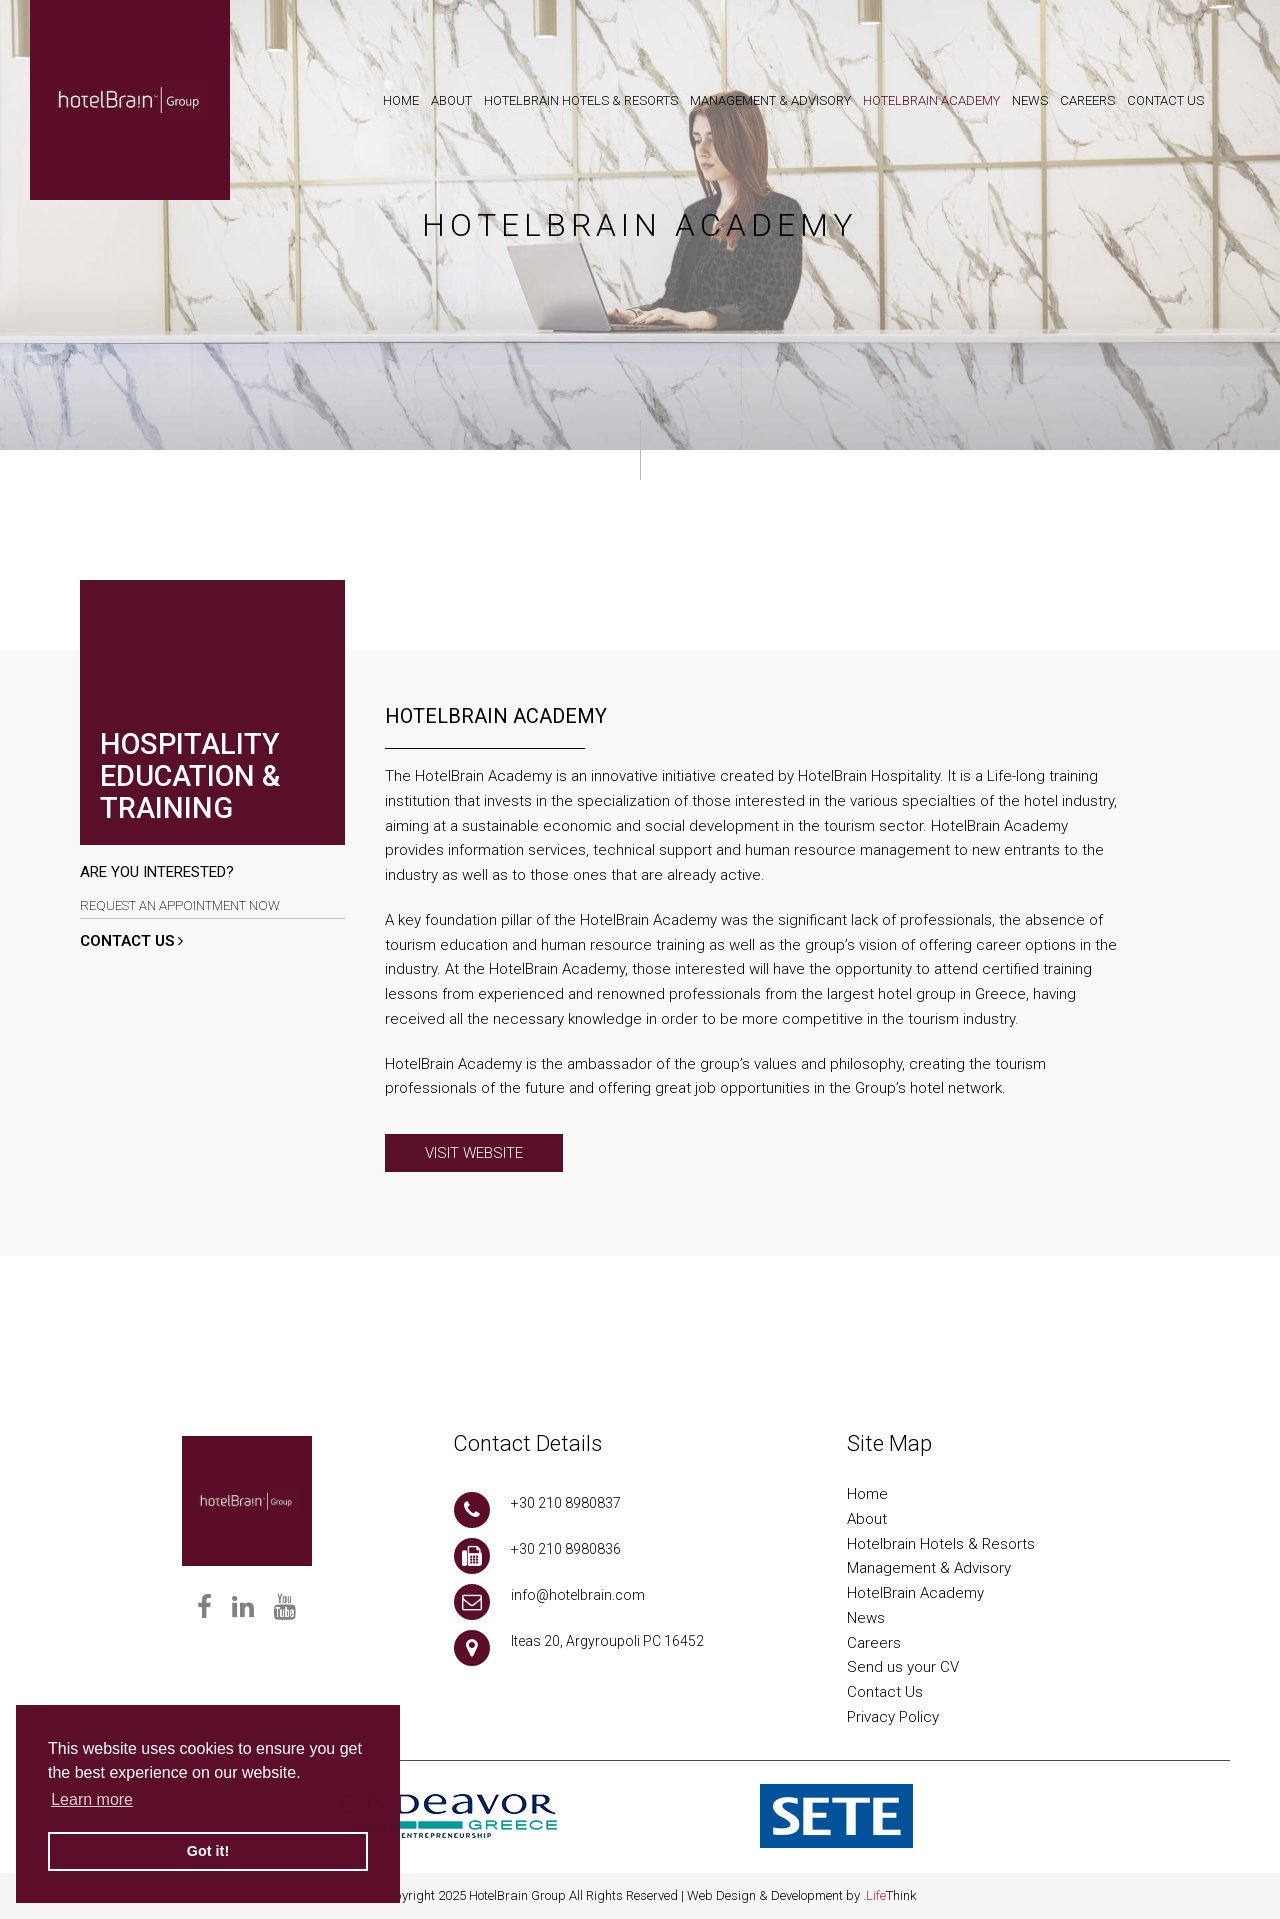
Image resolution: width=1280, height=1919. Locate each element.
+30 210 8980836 (566, 1549)
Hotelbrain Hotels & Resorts (941, 1544)
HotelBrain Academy (915, 1593)
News (866, 1618)
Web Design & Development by (801, 1895)
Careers (874, 1643)
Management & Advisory (929, 1568)
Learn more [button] (92, 1799)
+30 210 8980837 (566, 1503)
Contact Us (885, 1692)
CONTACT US (131, 941)
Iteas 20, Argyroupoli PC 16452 (607, 1641)
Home (867, 1494)
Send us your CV (903, 1667)
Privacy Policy (893, 1717)
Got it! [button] (208, 1851)
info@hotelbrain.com (578, 1595)
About (867, 1519)
